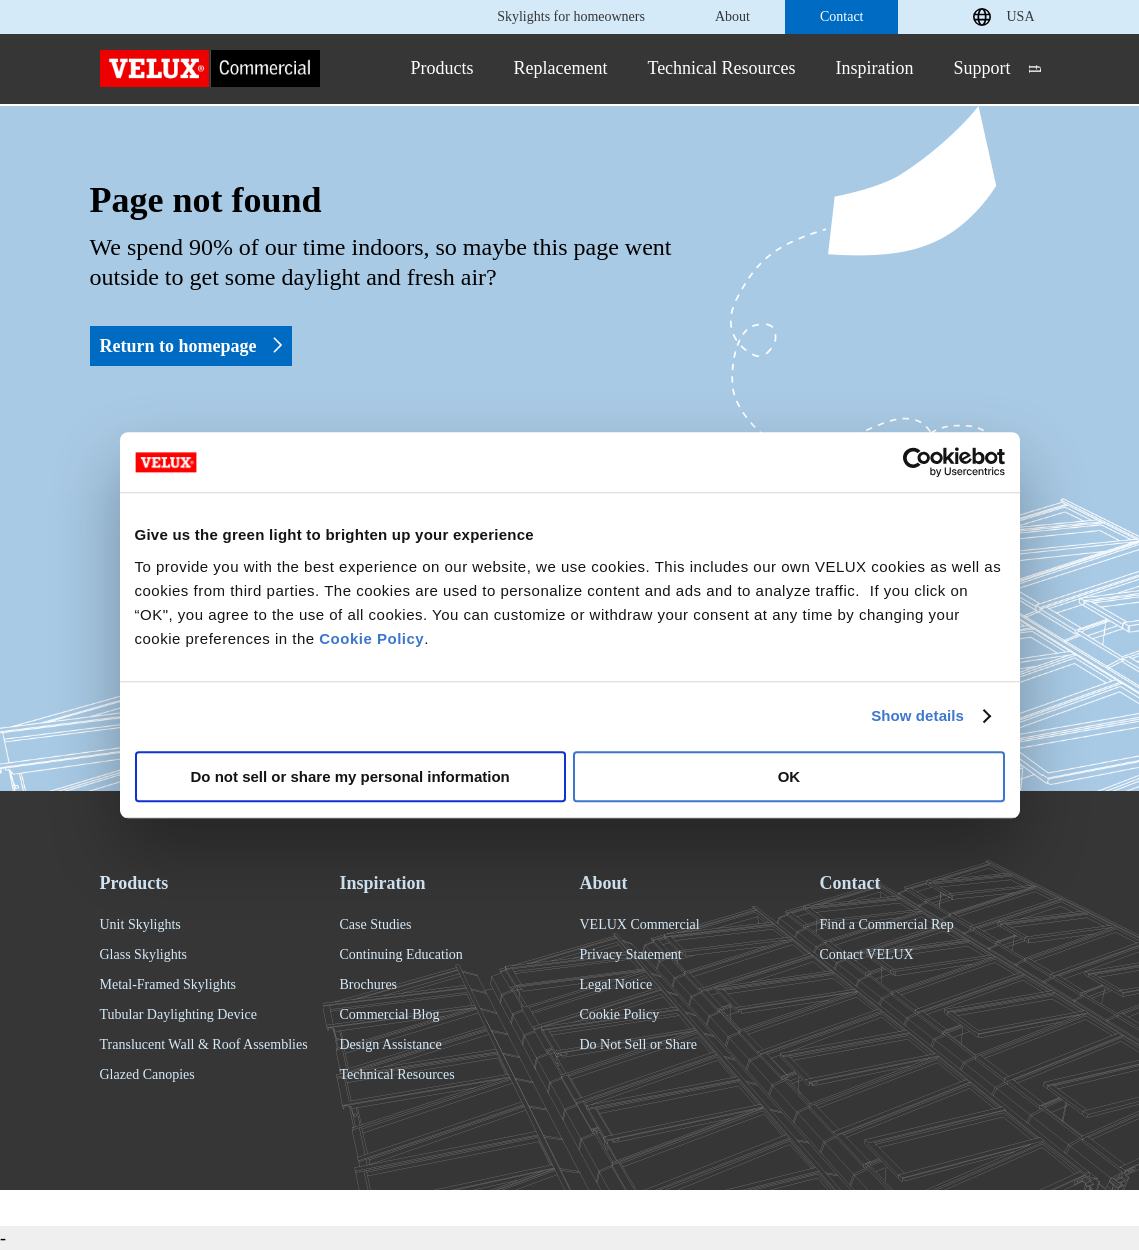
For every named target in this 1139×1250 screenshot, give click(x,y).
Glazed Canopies (147, 1074)
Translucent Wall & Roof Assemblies (204, 1044)
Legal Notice (616, 984)
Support (982, 68)
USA (1020, 17)
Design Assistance (391, 1044)
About (732, 17)
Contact (842, 17)
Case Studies (376, 924)
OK (789, 776)
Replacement (560, 68)
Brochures (369, 984)
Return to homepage (191, 346)
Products (441, 68)
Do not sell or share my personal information (350, 776)
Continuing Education (401, 954)
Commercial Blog (390, 1014)
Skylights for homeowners (571, 17)
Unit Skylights (140, 924)
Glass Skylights (144, 954)
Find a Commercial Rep (887, 924)
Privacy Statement (631, 954)
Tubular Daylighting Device (178, 1014)
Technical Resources (721, 68)
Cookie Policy (371, 638)
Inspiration (875, 68)
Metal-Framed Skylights (168, 984)
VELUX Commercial (640, 924)
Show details (917, 715)
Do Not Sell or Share (638, 1044)
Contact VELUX (867, 954)
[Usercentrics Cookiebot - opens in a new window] (917, 462)
